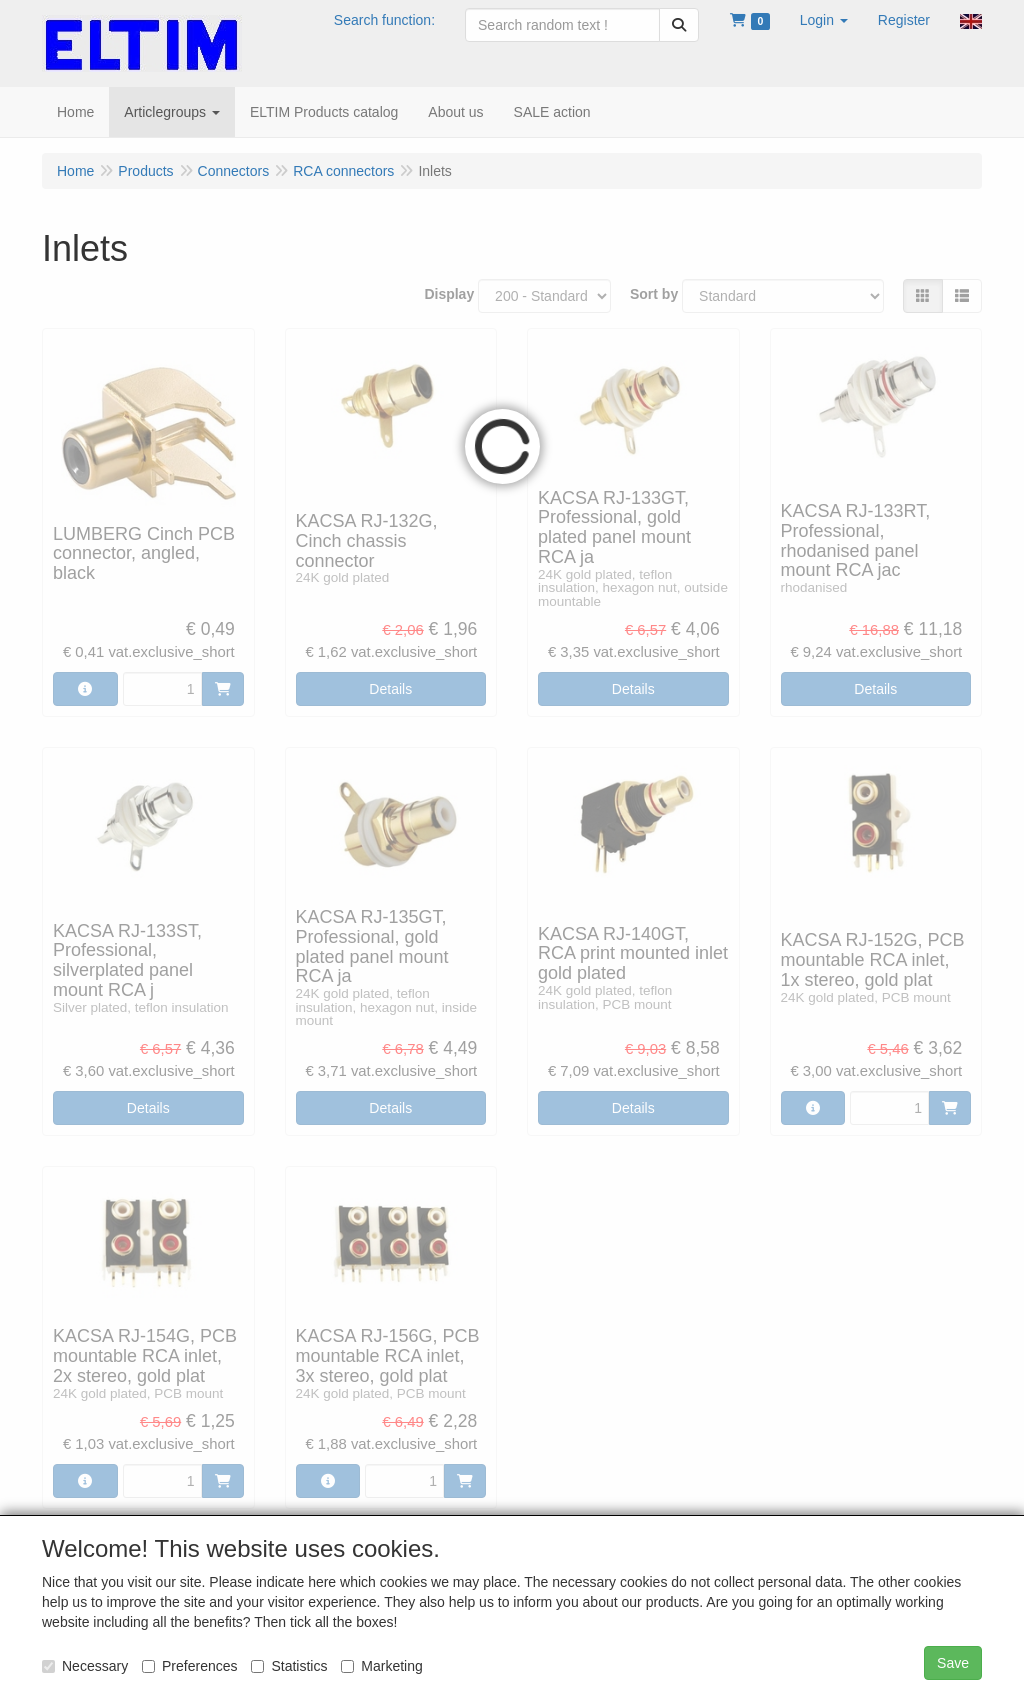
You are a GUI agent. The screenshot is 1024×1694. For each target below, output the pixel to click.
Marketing (381, 1666)
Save (953, 1663)
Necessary (85, 1666)
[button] (824, 20)
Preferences (189, 1666)
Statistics (289, 1666)
